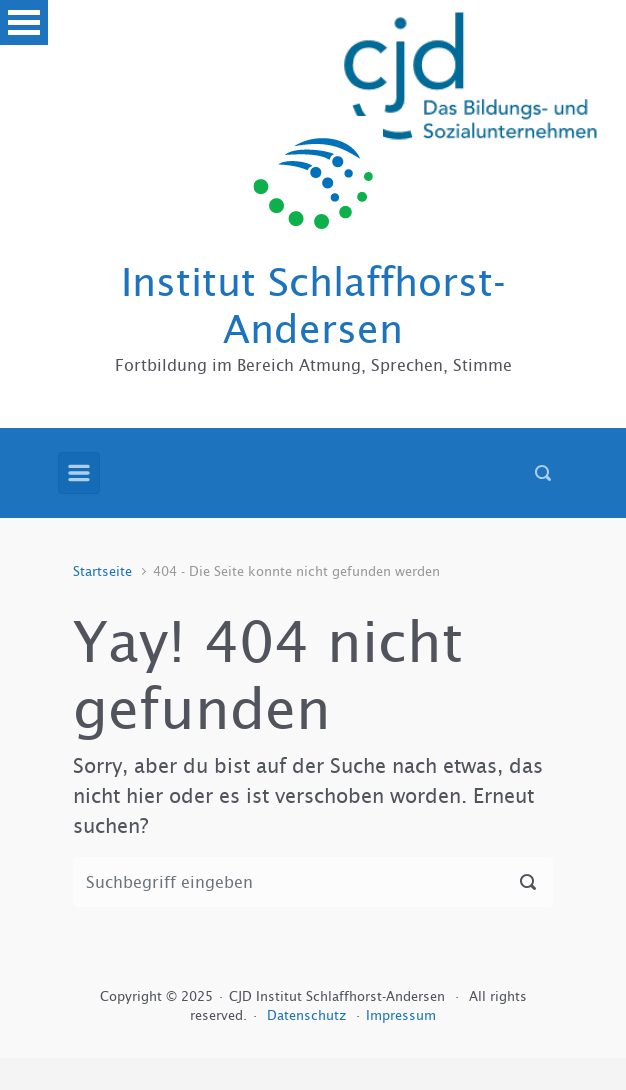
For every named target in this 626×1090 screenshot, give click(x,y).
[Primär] (79, 473)
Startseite (102, 571)
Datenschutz (308, 1015)
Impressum (401, 1015)
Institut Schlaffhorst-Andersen (313, 306)
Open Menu (24, 22)
